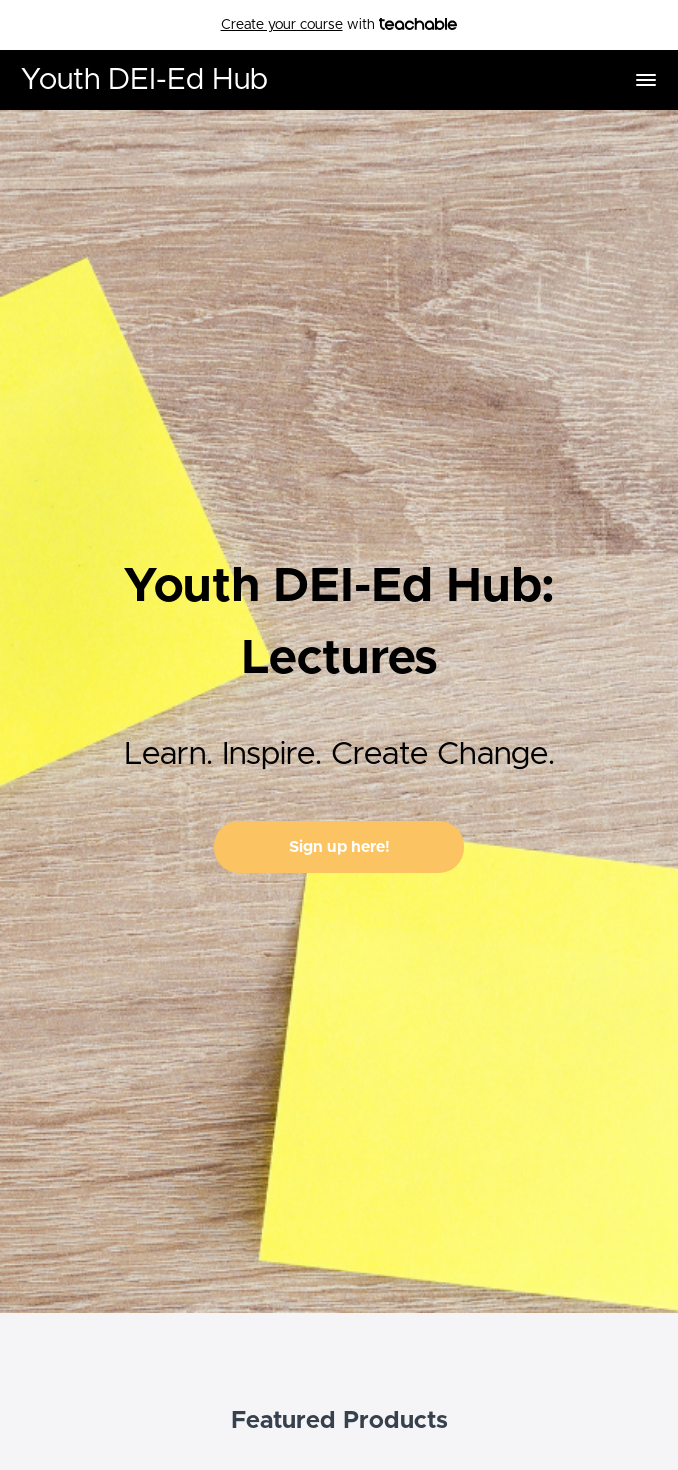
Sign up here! (339, 847)
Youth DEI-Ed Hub (144, 80)
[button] (646, 80)
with (339, 25)
